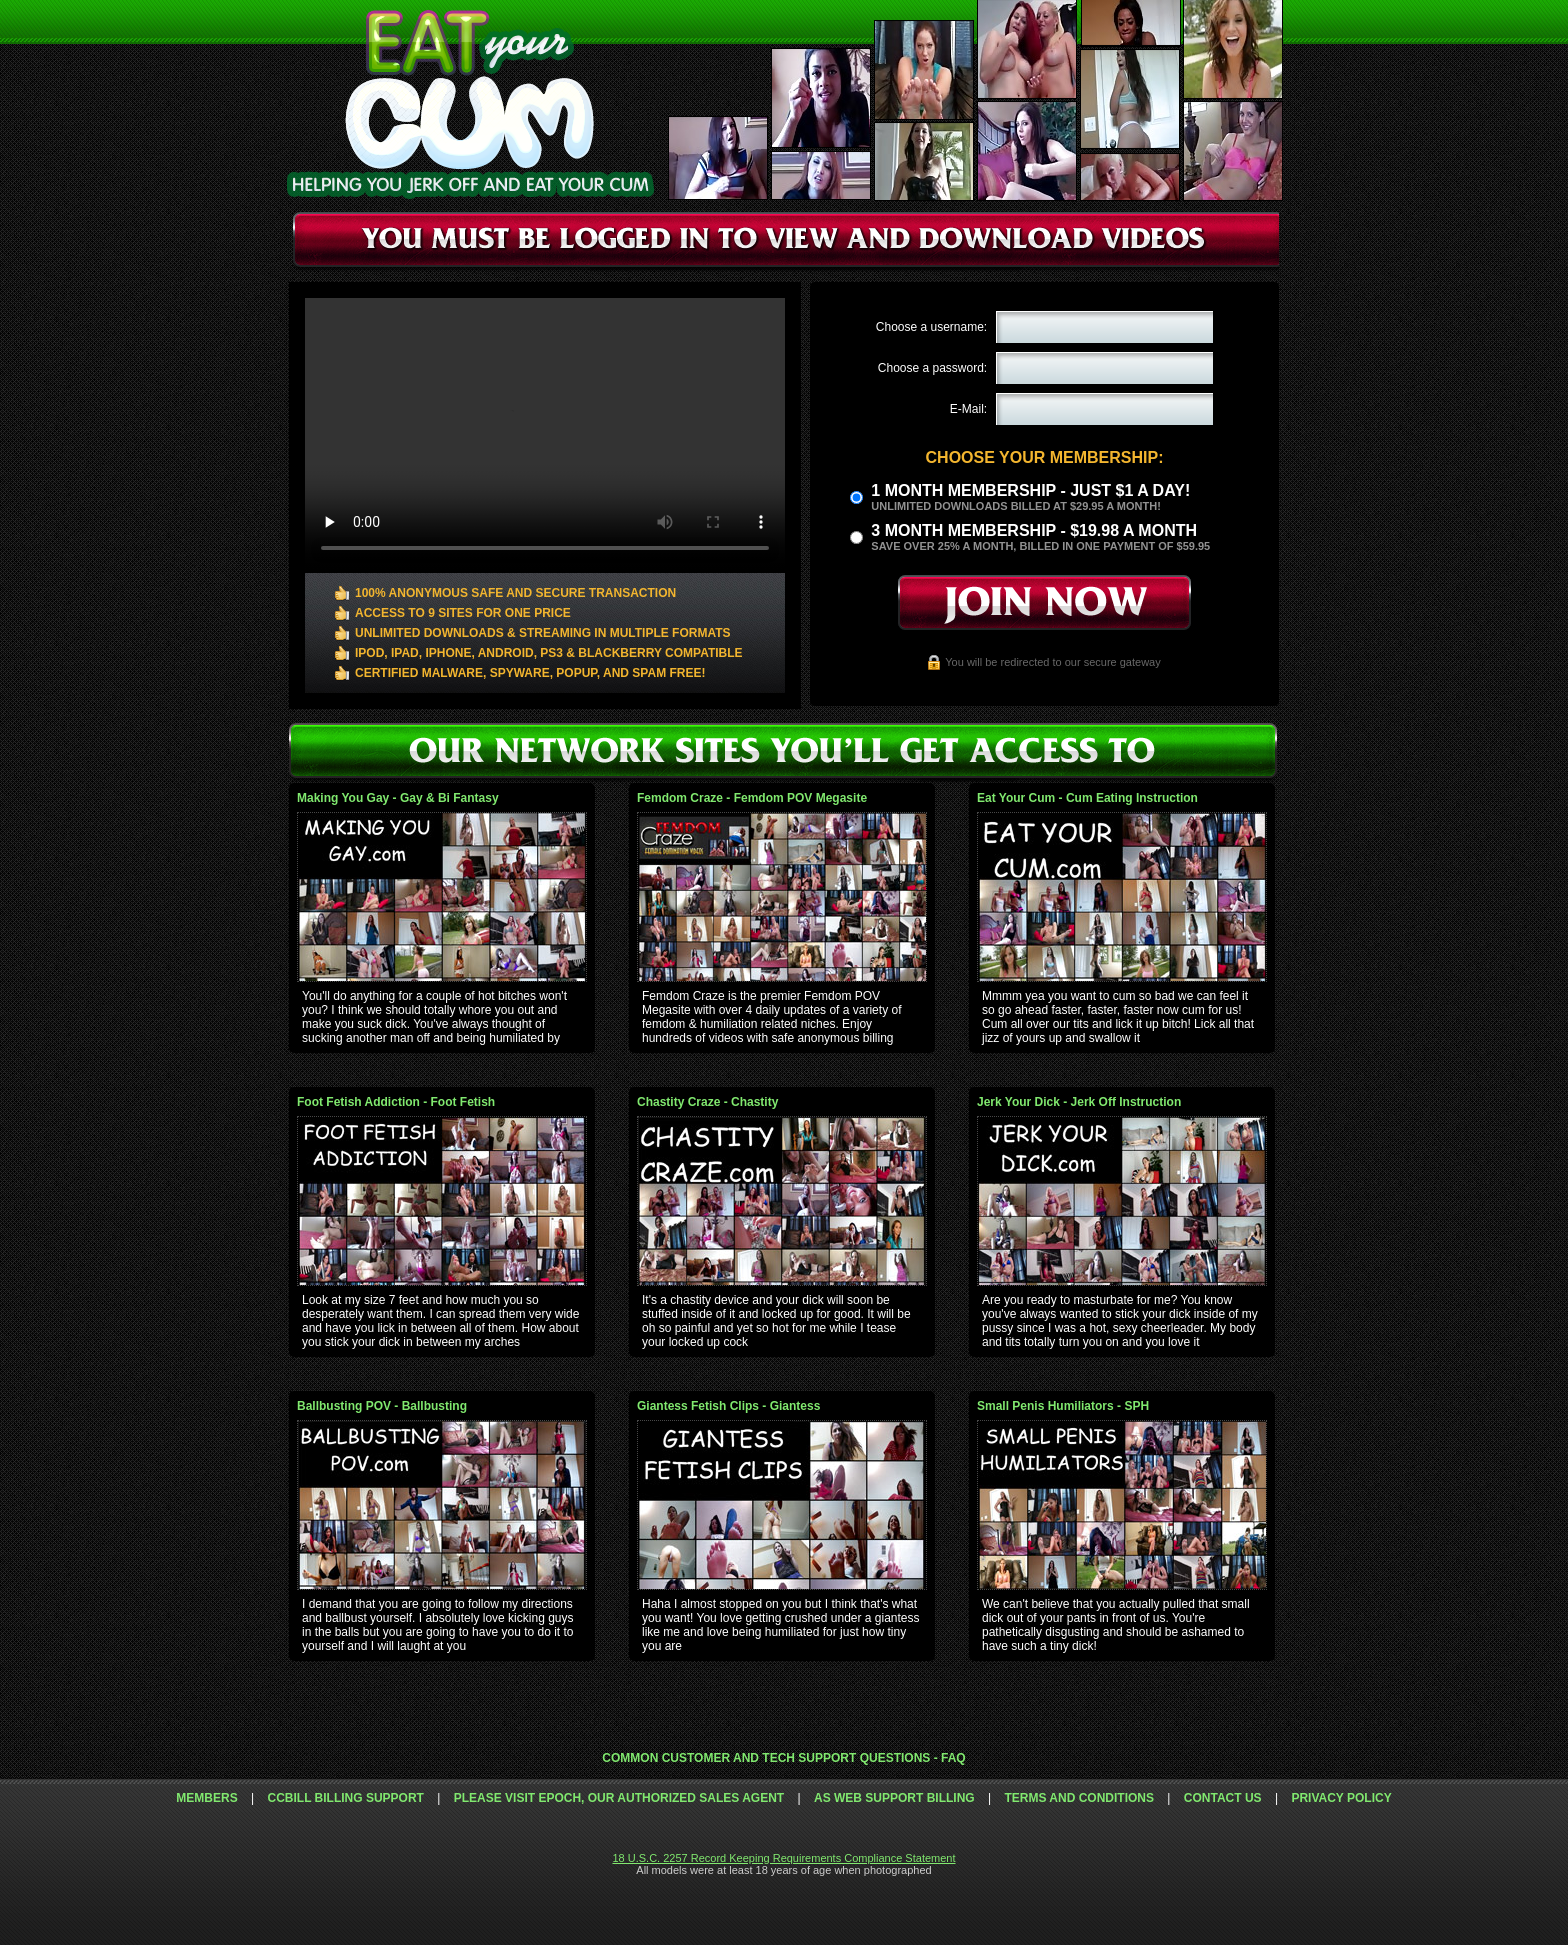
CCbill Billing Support (345, 1798)
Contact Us (1223, 1798)
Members (206, 1798)
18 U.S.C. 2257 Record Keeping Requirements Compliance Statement (783, 1858)
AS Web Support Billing (894, 1798)
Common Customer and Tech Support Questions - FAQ (783, 1758)
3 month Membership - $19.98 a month (1034, 530)
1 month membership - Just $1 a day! (1030, 490)
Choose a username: (931, 327)
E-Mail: (968, 409)
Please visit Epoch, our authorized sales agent (619, 1798)
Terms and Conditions (1079, 1798)
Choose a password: (932, 368)
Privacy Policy (1341, 1798)
